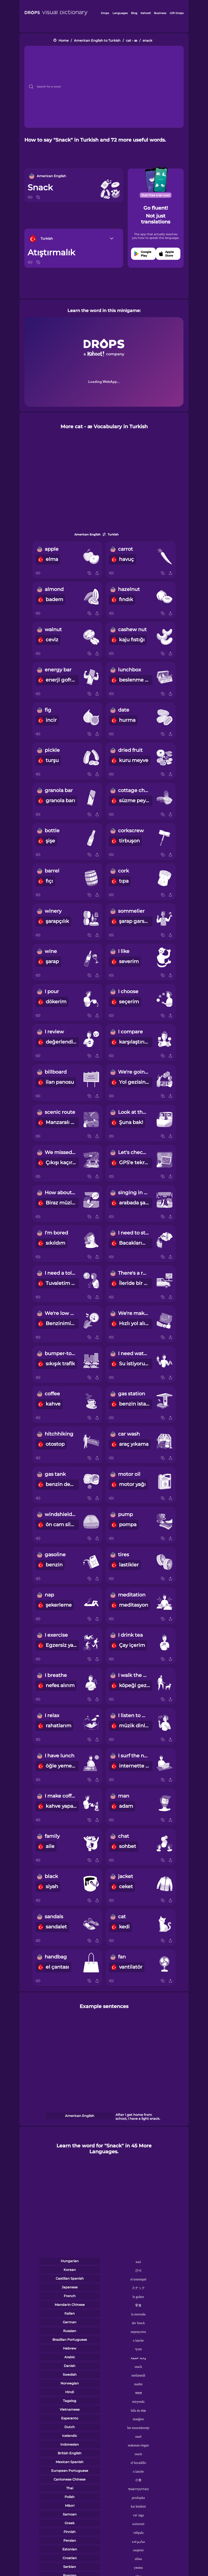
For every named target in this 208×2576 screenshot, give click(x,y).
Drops (105, 13)
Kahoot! (146, 13)
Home (63, 40)
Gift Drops (177, 13)
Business (160, 13)
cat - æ (131, 40)
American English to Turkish (97, 40)
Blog (134, 13)
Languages (120, 13)
